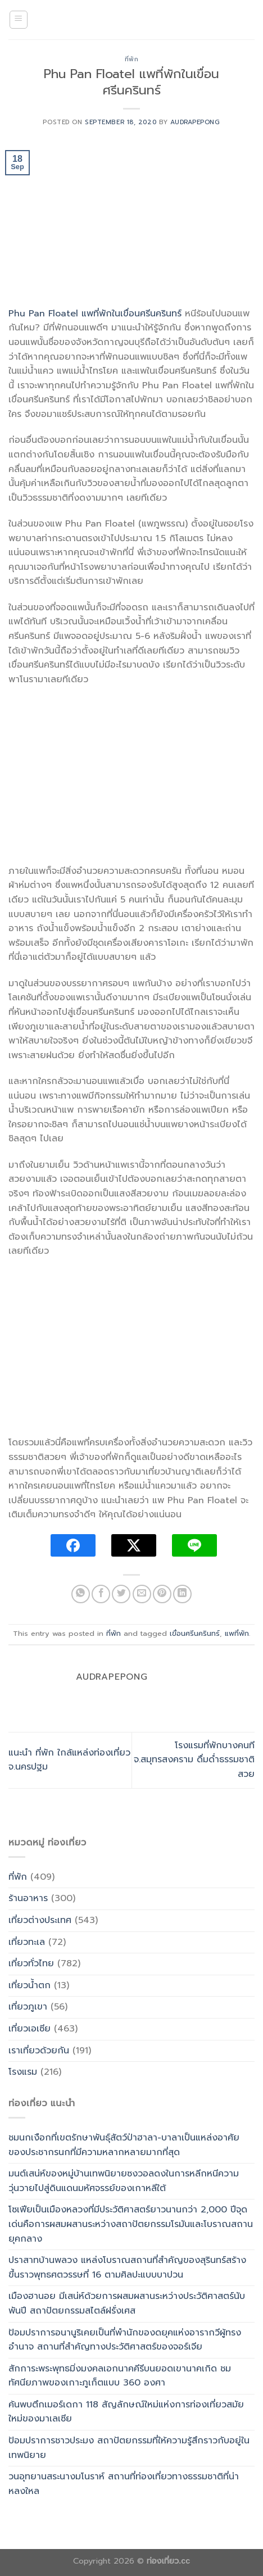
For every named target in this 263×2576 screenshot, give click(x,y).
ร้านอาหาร (28, 1898)
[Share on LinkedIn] (182, 1594)
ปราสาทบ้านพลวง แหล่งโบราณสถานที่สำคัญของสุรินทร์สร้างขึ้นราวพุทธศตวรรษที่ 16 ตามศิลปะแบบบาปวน (127, 2267)
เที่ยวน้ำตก (29, 1985)
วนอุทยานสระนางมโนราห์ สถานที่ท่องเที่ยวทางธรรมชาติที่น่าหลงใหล (123, 2484)
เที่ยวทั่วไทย (31, 1963)
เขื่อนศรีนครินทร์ (195, 1633)
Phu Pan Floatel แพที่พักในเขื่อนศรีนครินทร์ (95, 313)
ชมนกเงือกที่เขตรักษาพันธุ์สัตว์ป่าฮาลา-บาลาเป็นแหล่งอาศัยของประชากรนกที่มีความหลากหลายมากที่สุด (123, 2145)
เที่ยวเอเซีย (29, 2028)
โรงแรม (22, 2072)
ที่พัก (132, 59)
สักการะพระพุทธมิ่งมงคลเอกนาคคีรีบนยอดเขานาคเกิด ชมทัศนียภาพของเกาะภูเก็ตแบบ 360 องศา (119, 2376)
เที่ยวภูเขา (27, 2006)
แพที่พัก (237, 1633)
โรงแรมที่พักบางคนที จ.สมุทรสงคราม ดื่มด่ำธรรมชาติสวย (194, 1760)
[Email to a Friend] (142, 1594)
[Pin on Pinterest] (162, 1594)
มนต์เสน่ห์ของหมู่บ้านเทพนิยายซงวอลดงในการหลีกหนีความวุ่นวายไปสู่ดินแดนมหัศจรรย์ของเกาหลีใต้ (123, 2181)
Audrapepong (195, 122)
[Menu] (19, 20)
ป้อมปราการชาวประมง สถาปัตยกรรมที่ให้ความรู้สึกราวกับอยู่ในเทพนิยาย (129, 2448)
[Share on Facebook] (101, 1594)
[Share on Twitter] (121, 1594)
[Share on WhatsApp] (80, 1594)
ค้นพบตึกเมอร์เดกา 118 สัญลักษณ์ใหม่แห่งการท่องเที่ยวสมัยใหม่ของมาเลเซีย (126, 2412)
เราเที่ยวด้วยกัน (38, 2050)
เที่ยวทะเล (26, 1942)
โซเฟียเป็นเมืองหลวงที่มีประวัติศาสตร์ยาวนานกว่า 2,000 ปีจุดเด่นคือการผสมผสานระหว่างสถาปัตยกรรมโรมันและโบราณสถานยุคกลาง (130, 2224)
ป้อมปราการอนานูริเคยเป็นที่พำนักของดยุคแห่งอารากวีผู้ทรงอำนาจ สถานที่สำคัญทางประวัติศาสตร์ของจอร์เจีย (124, 2340)
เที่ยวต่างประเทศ (39, 1920)
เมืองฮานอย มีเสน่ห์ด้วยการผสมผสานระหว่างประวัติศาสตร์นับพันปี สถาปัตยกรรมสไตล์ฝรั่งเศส (126, 2303)
